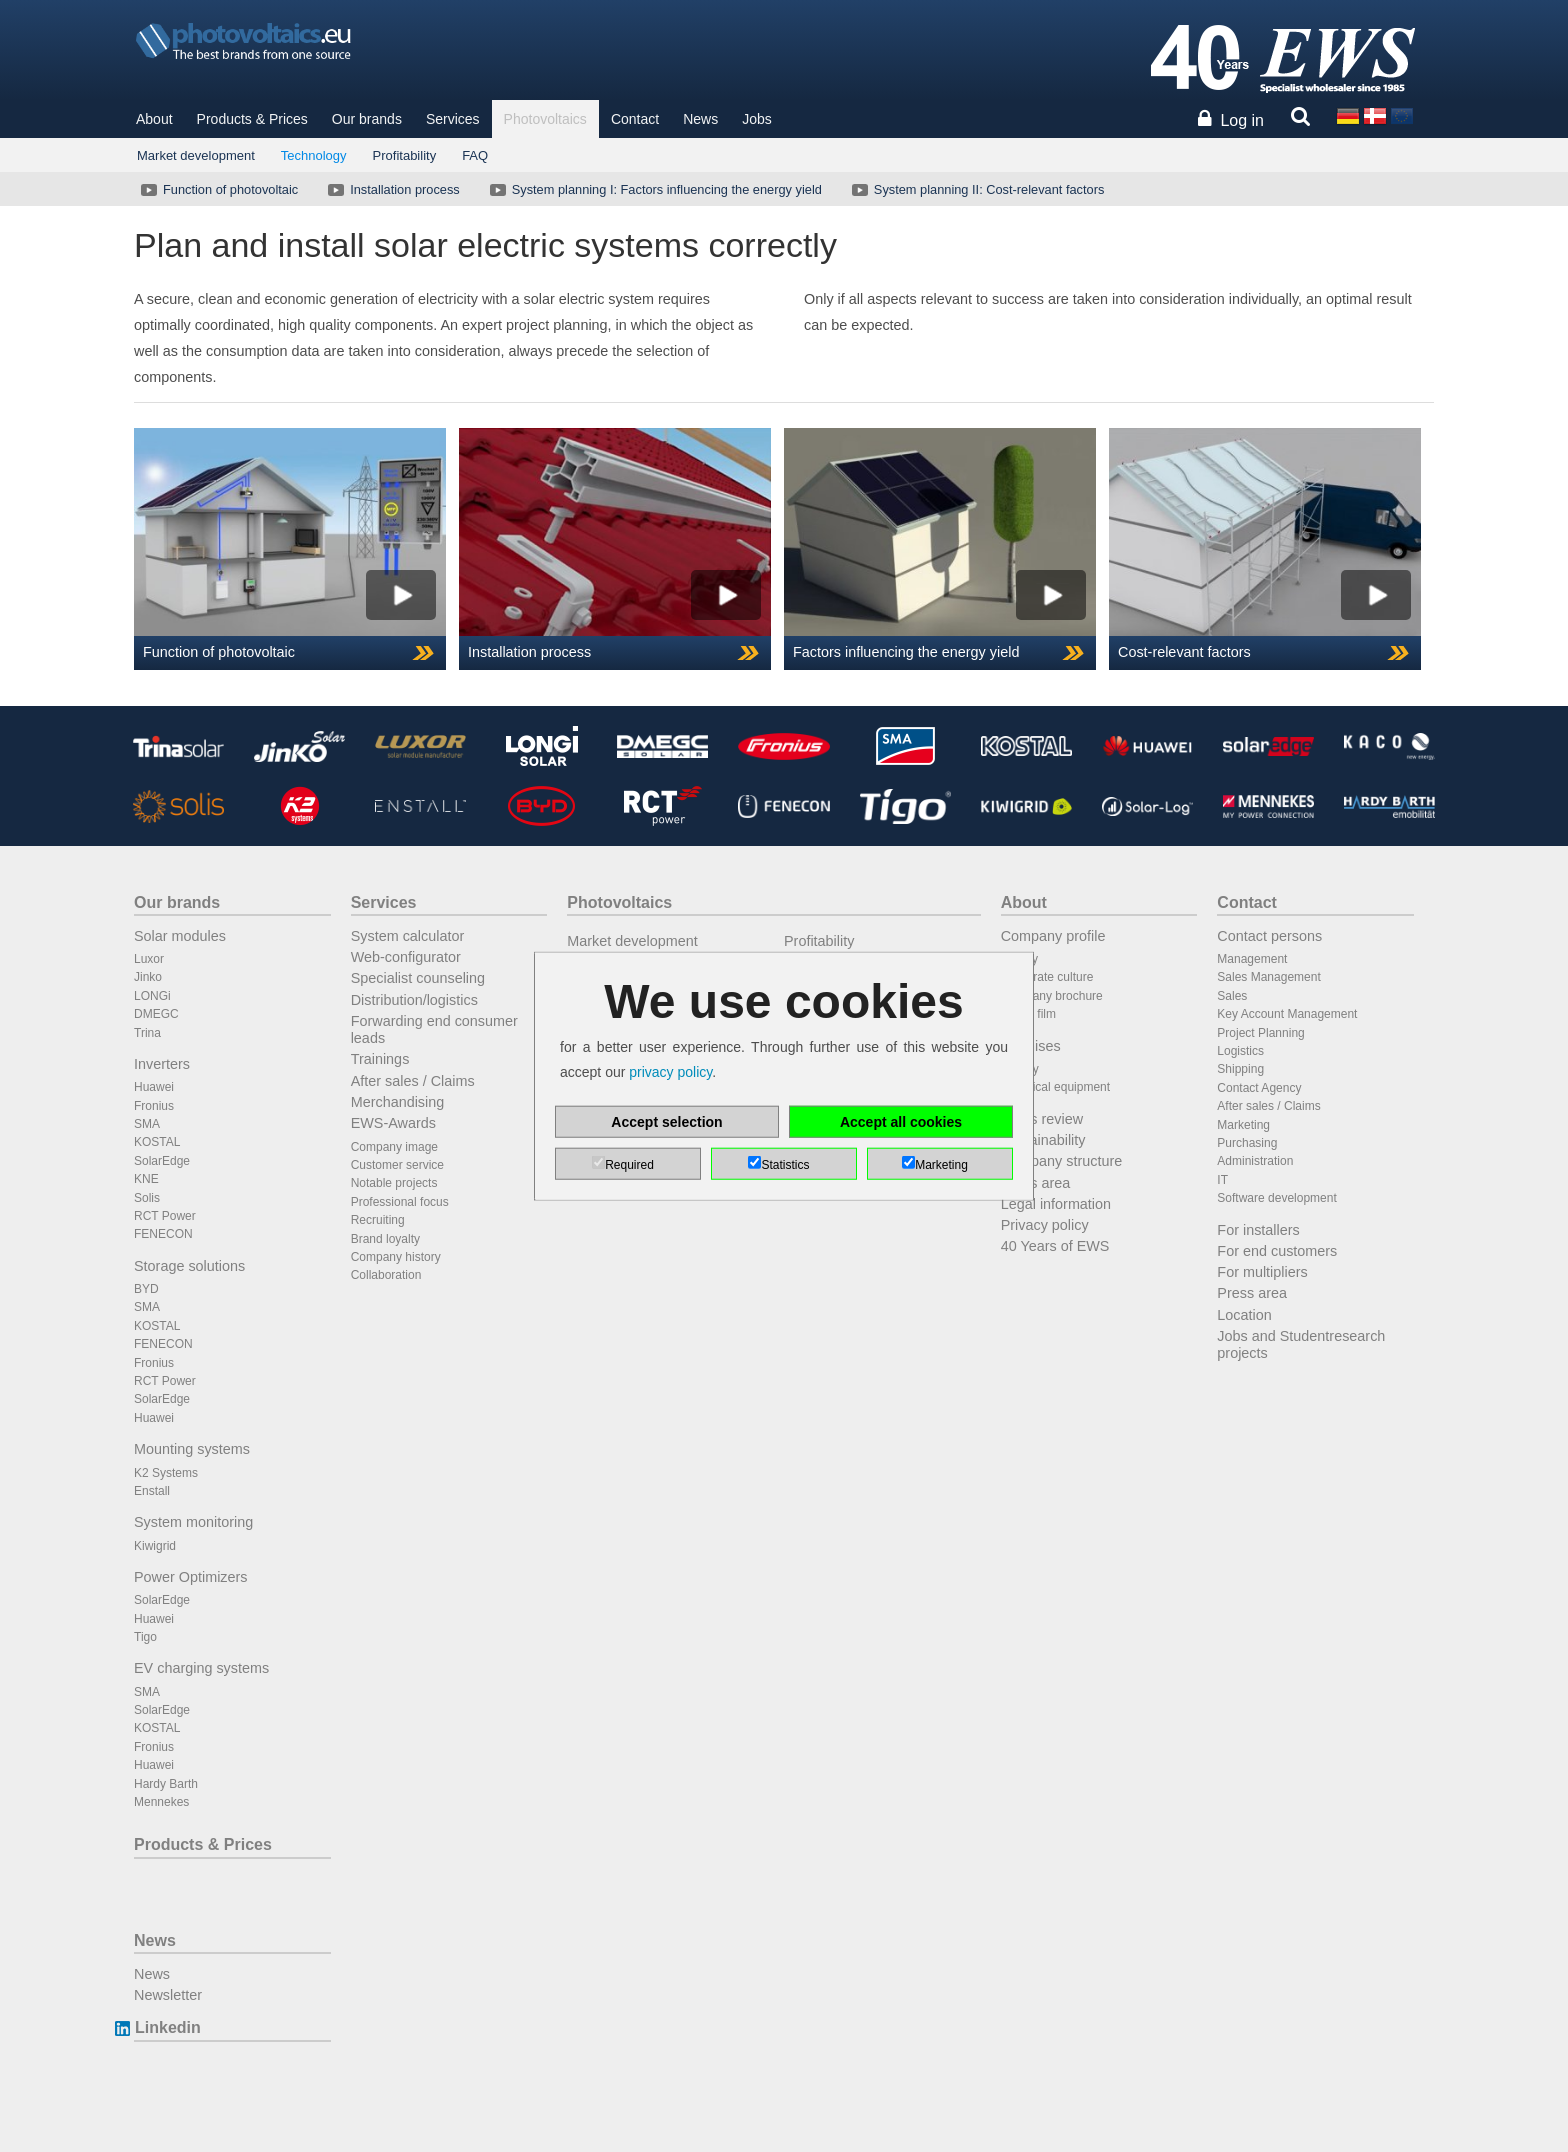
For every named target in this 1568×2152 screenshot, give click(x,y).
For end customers (1277, 1251)
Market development (196, 155)
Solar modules (180, 936)
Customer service (397, 1165)
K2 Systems (166, 1473)
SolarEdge (162, 1161)
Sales (1232, 996)
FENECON (163, 1234)
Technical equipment (1055, 1087)
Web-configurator (406, 957)
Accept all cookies (901, 1121)
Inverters (162, 1064)
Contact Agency (1259, 1088)
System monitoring (193, 1522)
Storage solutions (189, 1266)
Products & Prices (252, 119)
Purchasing (1247, 1143)
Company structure (1062, 1161)
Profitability (405, 155)
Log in (1242, 120)
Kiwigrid (155, 1546)
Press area (1036, 1183)
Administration (1255, 1161)
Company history (396, 1257)
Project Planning (1260, 1033)
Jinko (148, 977)
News (700, 119)
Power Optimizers (191, 1577)
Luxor (149, 959)
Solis (147, 1198)
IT (1222, 1180)
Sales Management (1268, 977)
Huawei (154, 1087)
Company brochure (1052, 996)
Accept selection (666, 1121)
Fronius (154, 1106)
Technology (314, 155)
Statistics (785, 1164)
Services (453, 119)
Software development (1276, 1198)
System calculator (408, 936)
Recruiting (378, 1220)
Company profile (1053, 936)
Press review (1042, 1119)
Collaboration (386, 1275)
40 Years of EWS (1055, 1246)
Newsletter (168, 1995)
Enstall (152, 1491)
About (154, 119)
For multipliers (1262, 1272)
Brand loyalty (385, 1239)
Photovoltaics (545, 119)
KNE (146, 1179)
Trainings (380, 1059)
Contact (635, 119)
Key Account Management (1287, 1014)
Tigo (145, 1637)
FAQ (475, 155)
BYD (146, 1289)
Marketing (1243, 1125)
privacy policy (670, 1072)
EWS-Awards (393, 1123)
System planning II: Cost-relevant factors (976, 189)
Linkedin (167, 2027)
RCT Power (165, 1216)
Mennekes (161, 1802)
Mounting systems (192, 1449)
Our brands (367, 119)
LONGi (152, 996)
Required (629, 1164)
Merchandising (398, 1102)
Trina (147, 1033)
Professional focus (400, 1202)
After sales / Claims (413, 1081)
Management (1252, 959)
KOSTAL (157, 1142)
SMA (147, 1124)
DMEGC (156, 1014)
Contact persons (1269, 936)
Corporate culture (1047, 977)
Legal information (1056, 1204)
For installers (1258, 1230)
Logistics (1240, 1051)
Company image (394, 1147)
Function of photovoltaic (217, 189)
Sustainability (1043, 1140)
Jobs (757, 119)
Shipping (1240, 1069)
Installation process (392, 189)
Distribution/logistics (414, 1000)
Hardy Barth (166, 1784)
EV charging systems (201, 1668)
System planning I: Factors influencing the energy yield (654, 189)
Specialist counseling (418, 978)
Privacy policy (1045, 1225)
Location (1244, 1315)
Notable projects (394, 1183)
